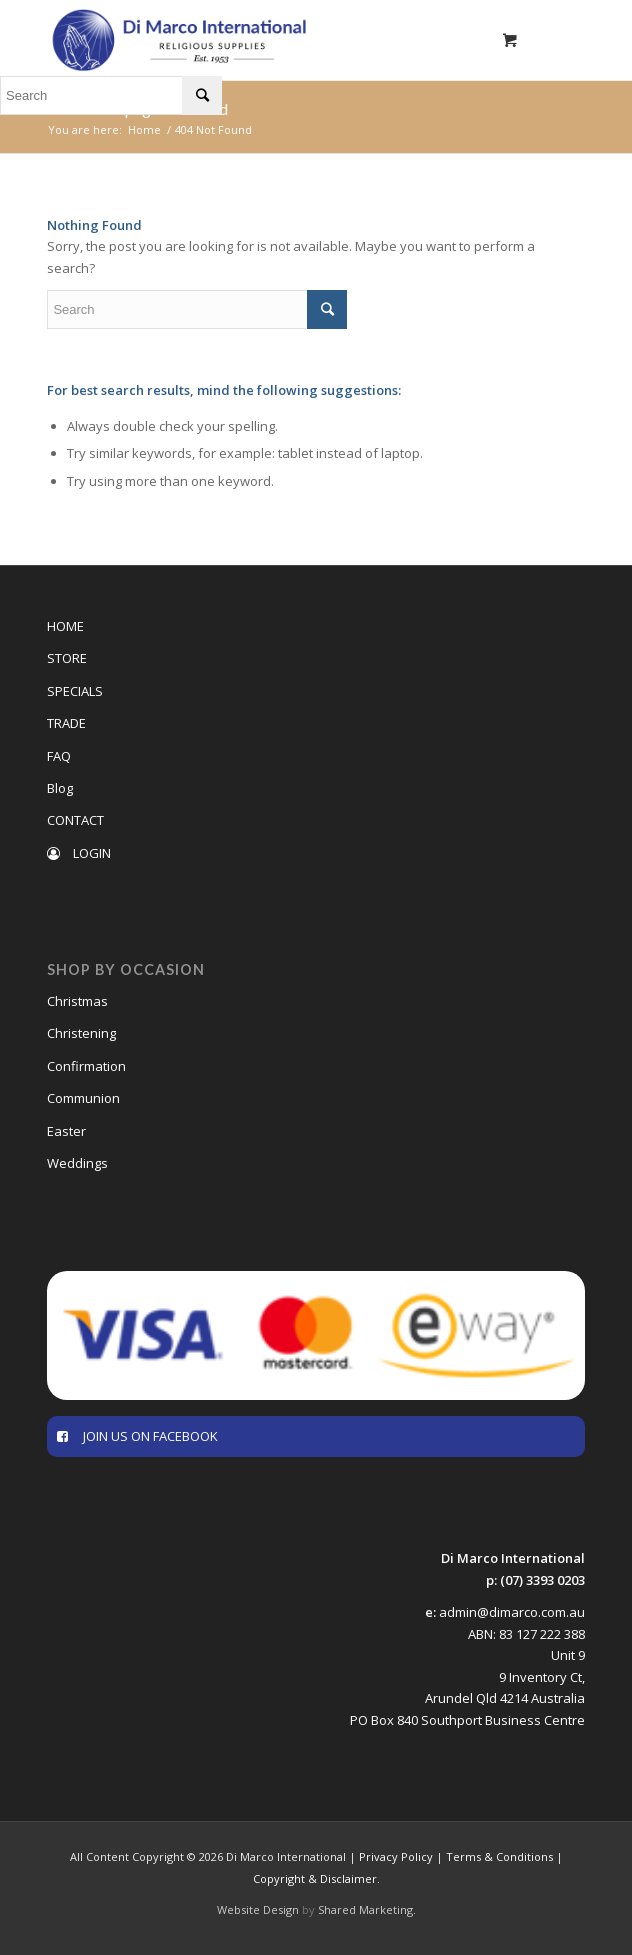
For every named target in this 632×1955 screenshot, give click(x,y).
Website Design (258, 1909)
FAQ (59, 756)
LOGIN (79, 853)
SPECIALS (75, 691)
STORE (67, 658)
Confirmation (86, 1066)
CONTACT (75, 820)
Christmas (77, 1001)
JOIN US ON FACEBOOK (137, 1436)
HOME (65, 626)
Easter (66, 1131)
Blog (60, 788)
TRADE (66, 723)
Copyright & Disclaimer (315, 1878)
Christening (81, 1033)
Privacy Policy (396, 1856)
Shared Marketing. (367, 1909)
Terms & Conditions (499, 1856)
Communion (83, 1098)
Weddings (77, 1163)
